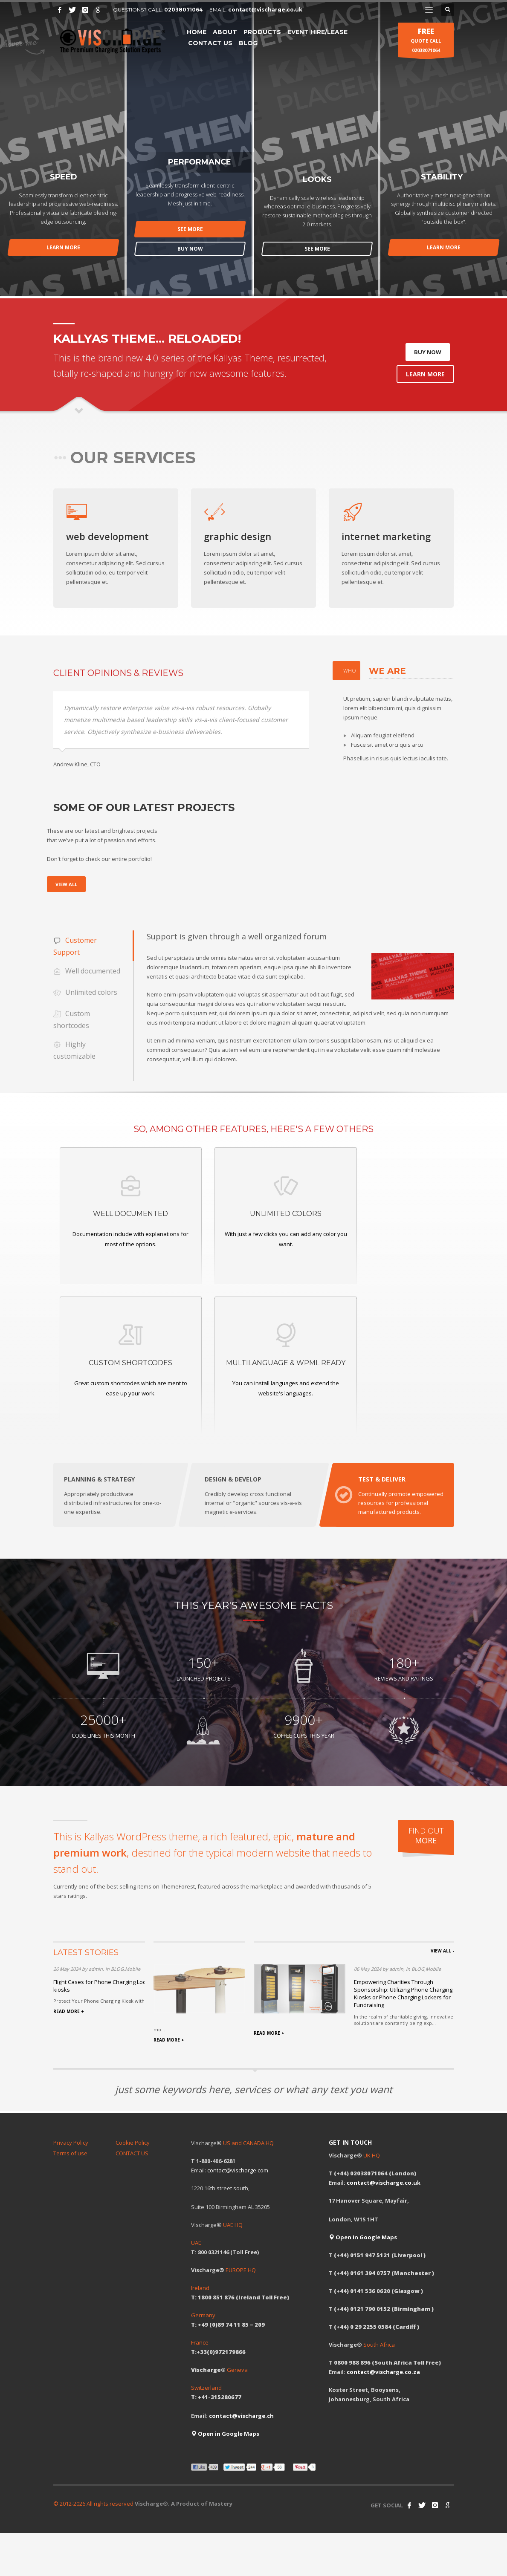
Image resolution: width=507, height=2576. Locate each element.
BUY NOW (190, 248)
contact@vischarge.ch (241, 2416)
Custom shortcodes (71, 1019)
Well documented (86, 971)
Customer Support (75, 945)
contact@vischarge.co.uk (265, 9)
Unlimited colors (85, 992)
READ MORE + (68, 2012)
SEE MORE (190, 229)
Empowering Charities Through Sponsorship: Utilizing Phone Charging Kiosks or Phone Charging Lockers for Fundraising (403, 1994)
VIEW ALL (66, 884)
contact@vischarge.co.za (383, 2372)
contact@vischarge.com (237, 2171)
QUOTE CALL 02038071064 (426, 41)
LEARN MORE (63, 247)
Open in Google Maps (225, 2434)
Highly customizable (74, 1049)
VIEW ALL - (442, 1951)
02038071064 (183, 9)
